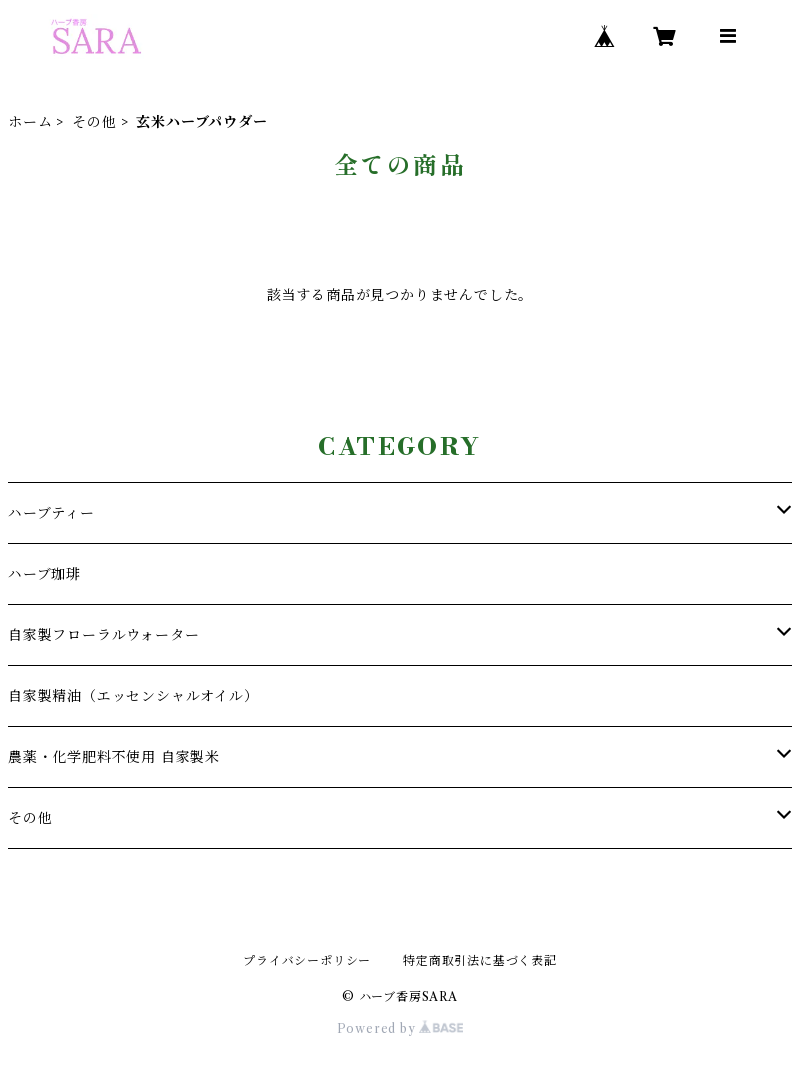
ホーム (30, 122)
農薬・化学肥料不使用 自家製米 (114, 757)
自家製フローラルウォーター (103, 635)
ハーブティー (51, 513)
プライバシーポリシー (307, 960)
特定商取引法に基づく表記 (480, 960)
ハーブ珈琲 (44, 574)
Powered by (400, 1028)
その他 (94, 122)
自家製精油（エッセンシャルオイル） (133, 696)
